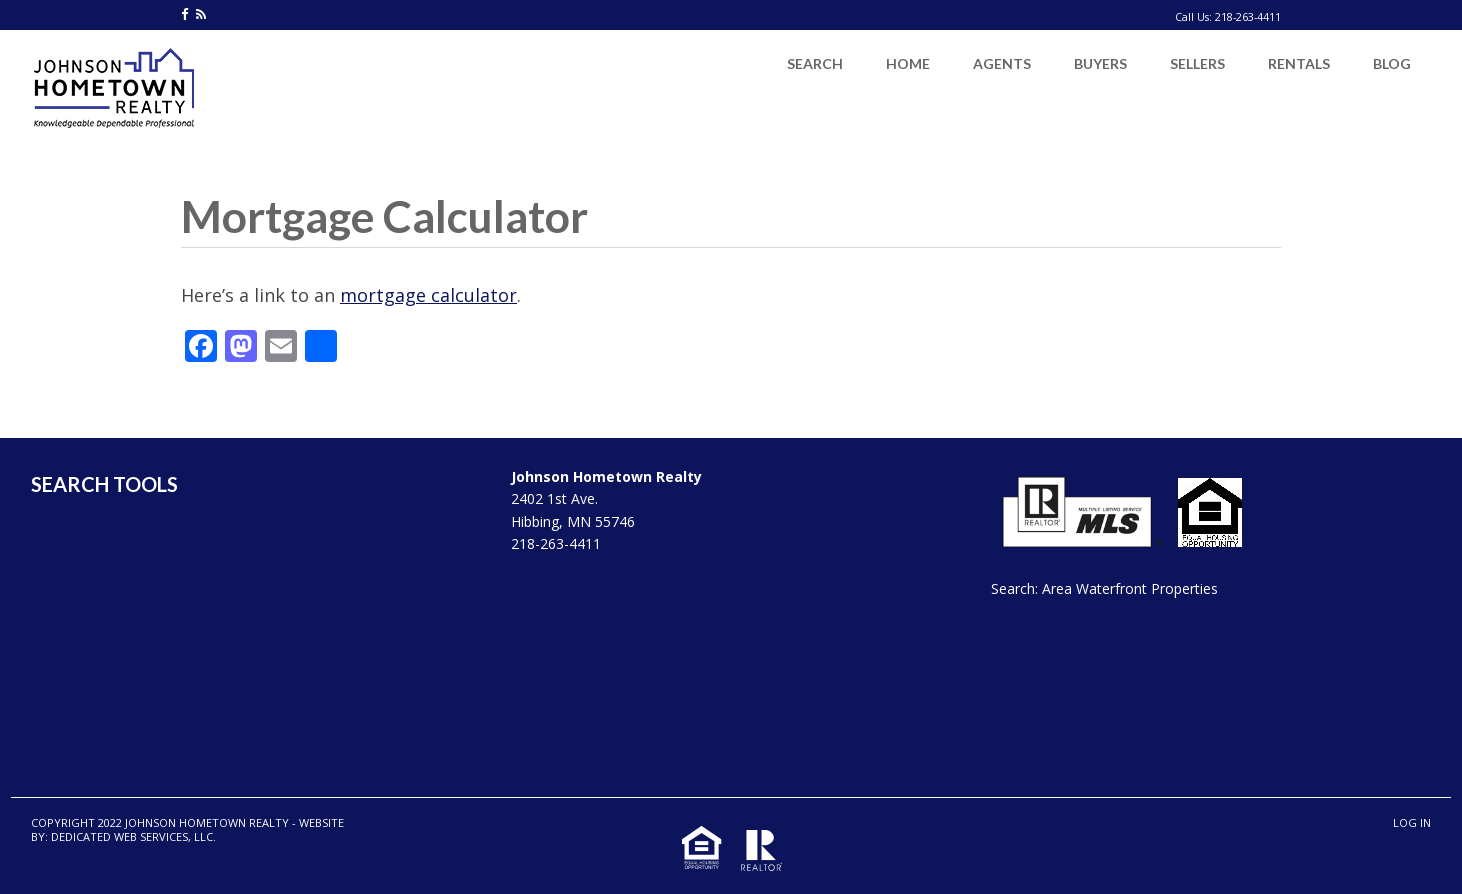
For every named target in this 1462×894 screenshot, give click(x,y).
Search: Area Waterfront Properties (1104, 588)
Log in (1412, 822)
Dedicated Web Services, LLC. (133, 836)
